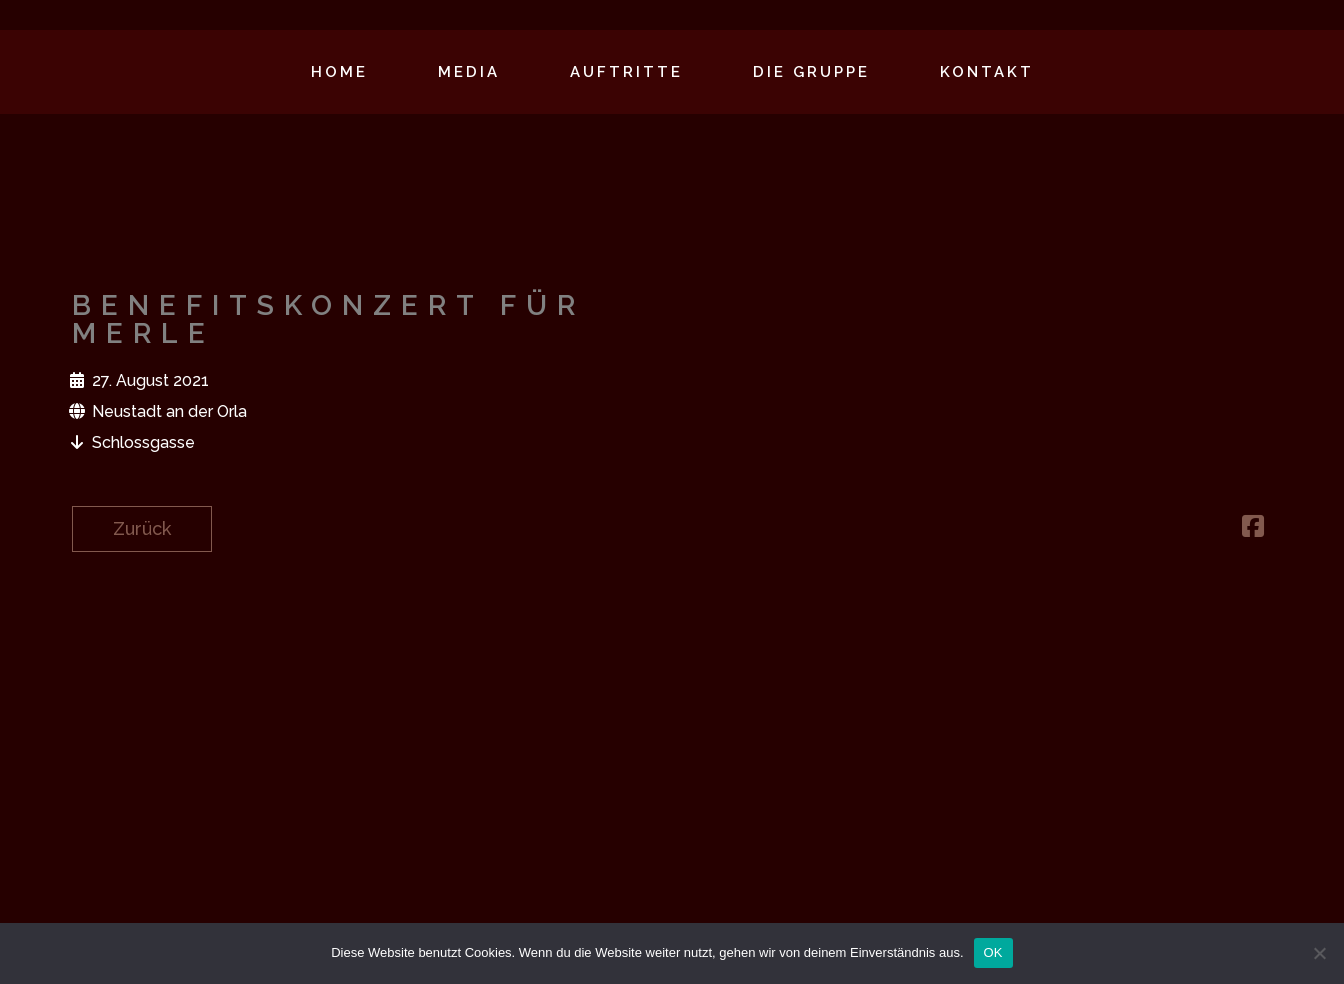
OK (993, 952)
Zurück (142, 528)
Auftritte (626, 72)
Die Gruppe (811, 72)
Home (339, 72)
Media (469, 72)
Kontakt (987, 72)
